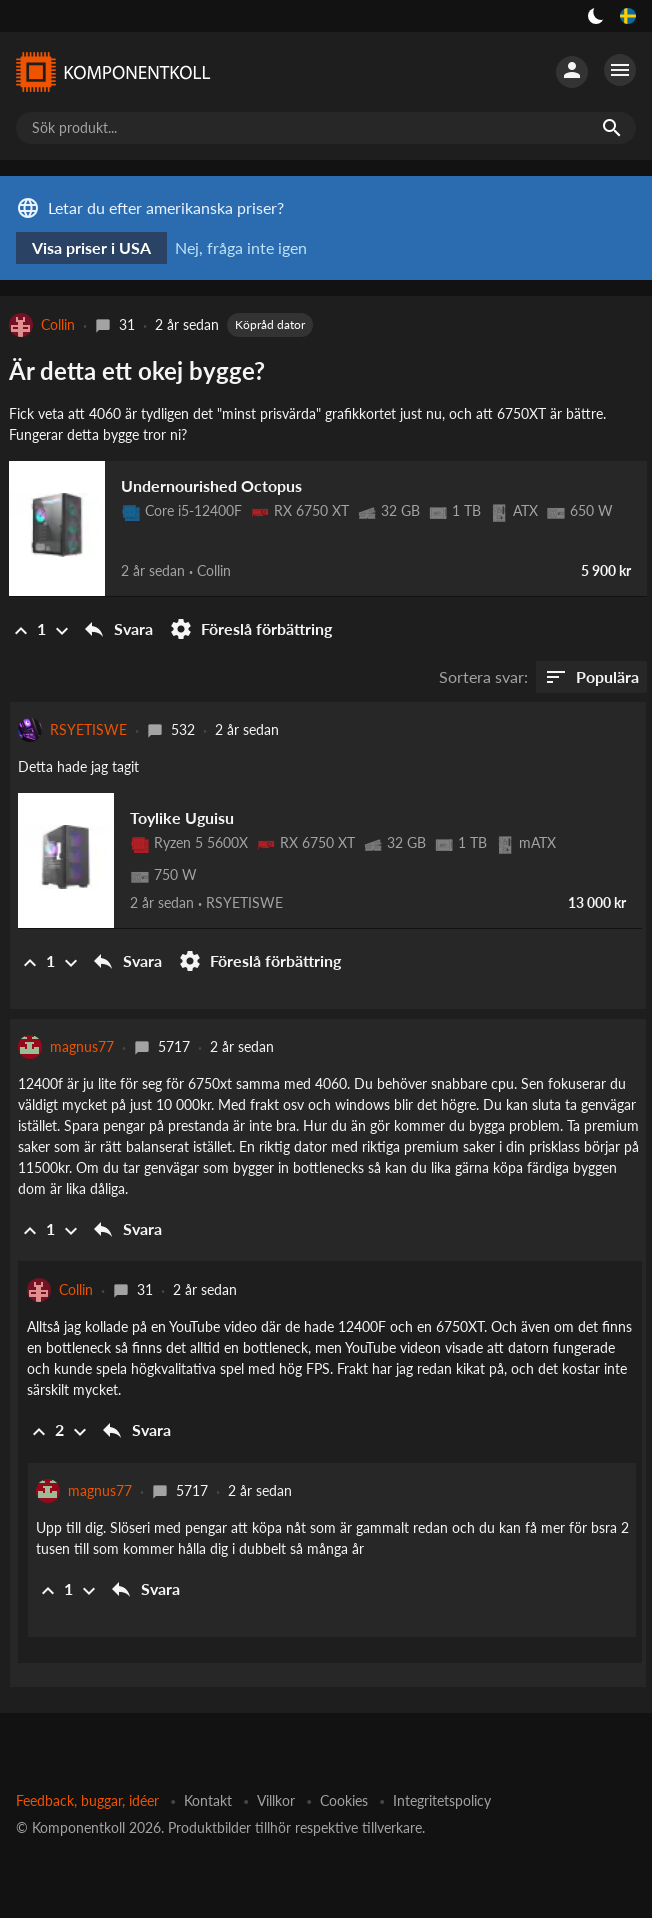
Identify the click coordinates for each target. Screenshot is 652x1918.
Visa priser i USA (91, 247)
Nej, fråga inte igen (241, 247)
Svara (117, 629)
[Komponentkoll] (112, 72)
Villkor (276, 1800)
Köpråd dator (270, 324)
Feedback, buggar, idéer (87, 1800)
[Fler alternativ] (620, 70)
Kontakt (208, 1800)
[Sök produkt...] (326, 128)
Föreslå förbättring (250, 629)
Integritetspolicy (442, 1800)
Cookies (344, 1800)
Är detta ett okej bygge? (137, 370)
